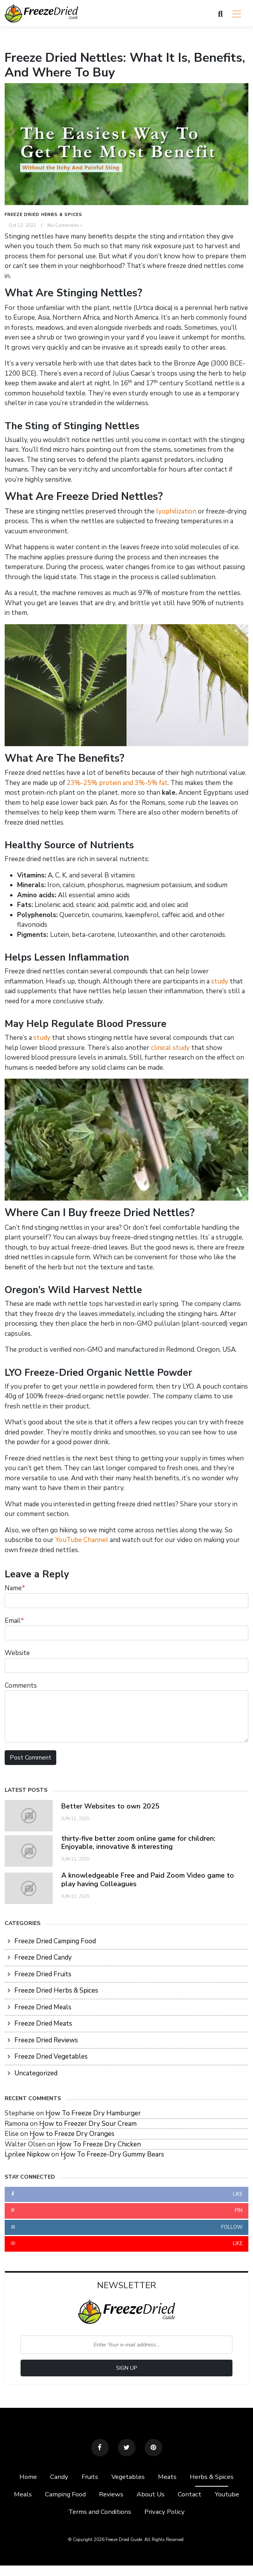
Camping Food (64, 2494)
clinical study (170, 1047)
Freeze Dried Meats (43, 2023)
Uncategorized (35, 2073)
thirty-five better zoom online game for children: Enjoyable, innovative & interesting (139, 1843)
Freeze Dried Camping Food (55, 1941)
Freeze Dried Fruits (42, 1974)
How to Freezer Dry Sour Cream (88, 2123)
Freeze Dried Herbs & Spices (43, 215)
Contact (190, 2494)
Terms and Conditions (100, 2512)
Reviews (111, 2494)
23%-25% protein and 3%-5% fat (117, 782)
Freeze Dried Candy (43, 1957)
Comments (21, 1685)
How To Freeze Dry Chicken (99, 2144)
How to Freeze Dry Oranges (71, 2133)
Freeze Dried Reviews (46, 2040)
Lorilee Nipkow (27, 2154)
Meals (21, 2494)
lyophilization (176, 511)
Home (27, 2476)
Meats (168, 2476)
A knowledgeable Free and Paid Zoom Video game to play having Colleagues (148, 1879)
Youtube (228, 2494)
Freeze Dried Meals (42, 2007)
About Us (150, 2494)
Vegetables (129, 2476)
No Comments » (64, 225)
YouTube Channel (81, 1539)
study (219, 981)
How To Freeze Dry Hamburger (93, 2113)
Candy (58, 2476)
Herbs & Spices (213, 2476)
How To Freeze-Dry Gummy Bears (112, 2154)
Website (17, 1652)
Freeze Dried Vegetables (51, 2056)
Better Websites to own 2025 (110, 1806)
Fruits (90, 2476)
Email (14, 1620)
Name (15, 1588)
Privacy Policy (165, 2512)
